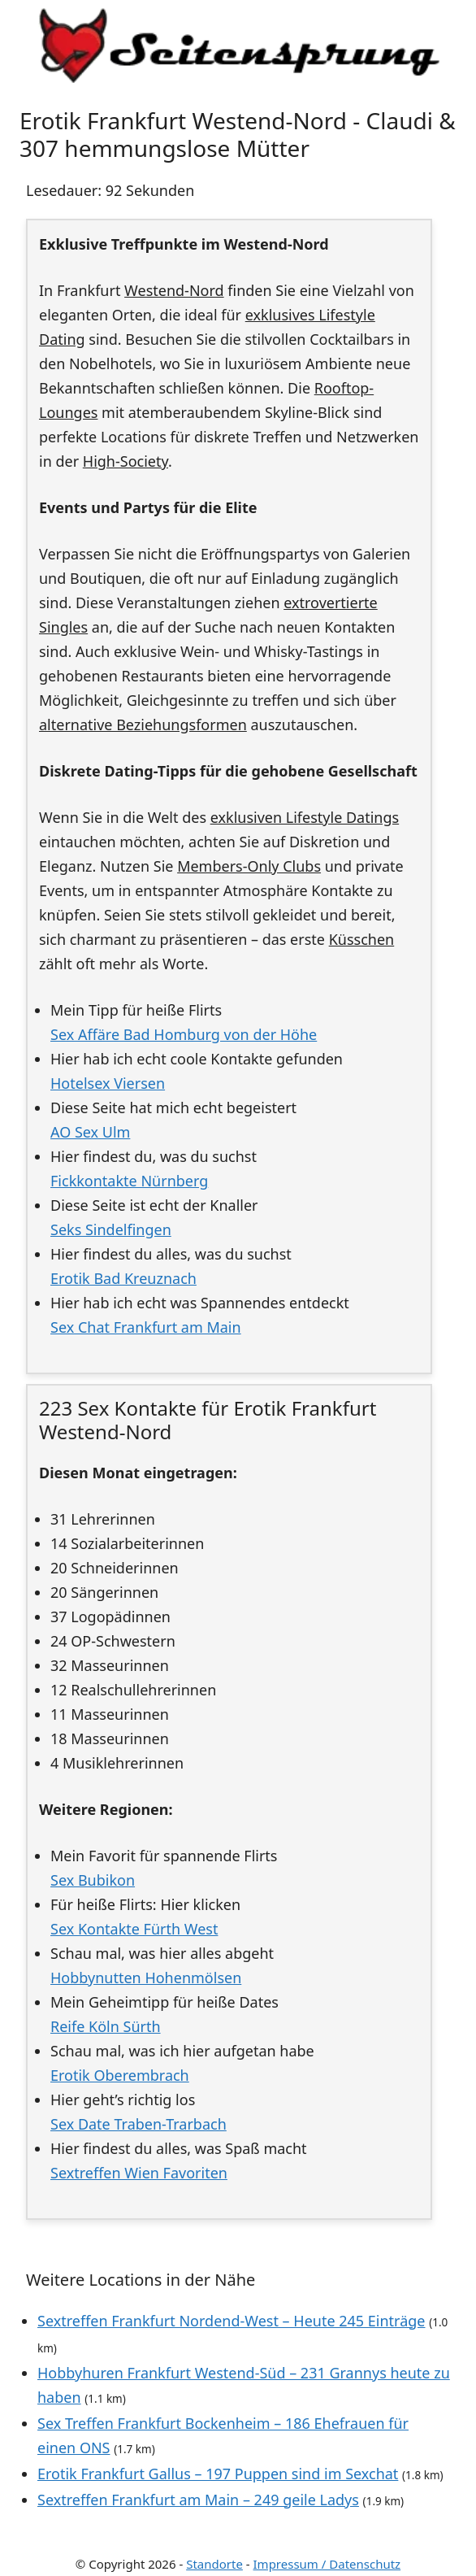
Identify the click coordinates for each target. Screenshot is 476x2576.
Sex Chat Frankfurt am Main (145, 1327)
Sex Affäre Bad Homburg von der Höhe (183, 1034)
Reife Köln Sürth (105, 2026)
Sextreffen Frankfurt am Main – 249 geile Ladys (198, 2499)
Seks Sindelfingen (110, 1229)
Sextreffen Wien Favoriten (138, 2172)
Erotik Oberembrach (119, 2075)
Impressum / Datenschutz (327, 2564)
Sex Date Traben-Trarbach (138, 2124)
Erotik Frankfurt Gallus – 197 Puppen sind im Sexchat (217, 2473)
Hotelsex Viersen (107, 1083)
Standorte (214, 2564)
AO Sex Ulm (90, 1132)
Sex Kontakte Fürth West (134, 1929)
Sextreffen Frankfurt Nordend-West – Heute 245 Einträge (231, 2320)
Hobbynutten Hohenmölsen (145, 1977)
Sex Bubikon (92, 1880)
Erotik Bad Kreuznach (123, 1278)
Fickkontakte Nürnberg (129, 1180)
